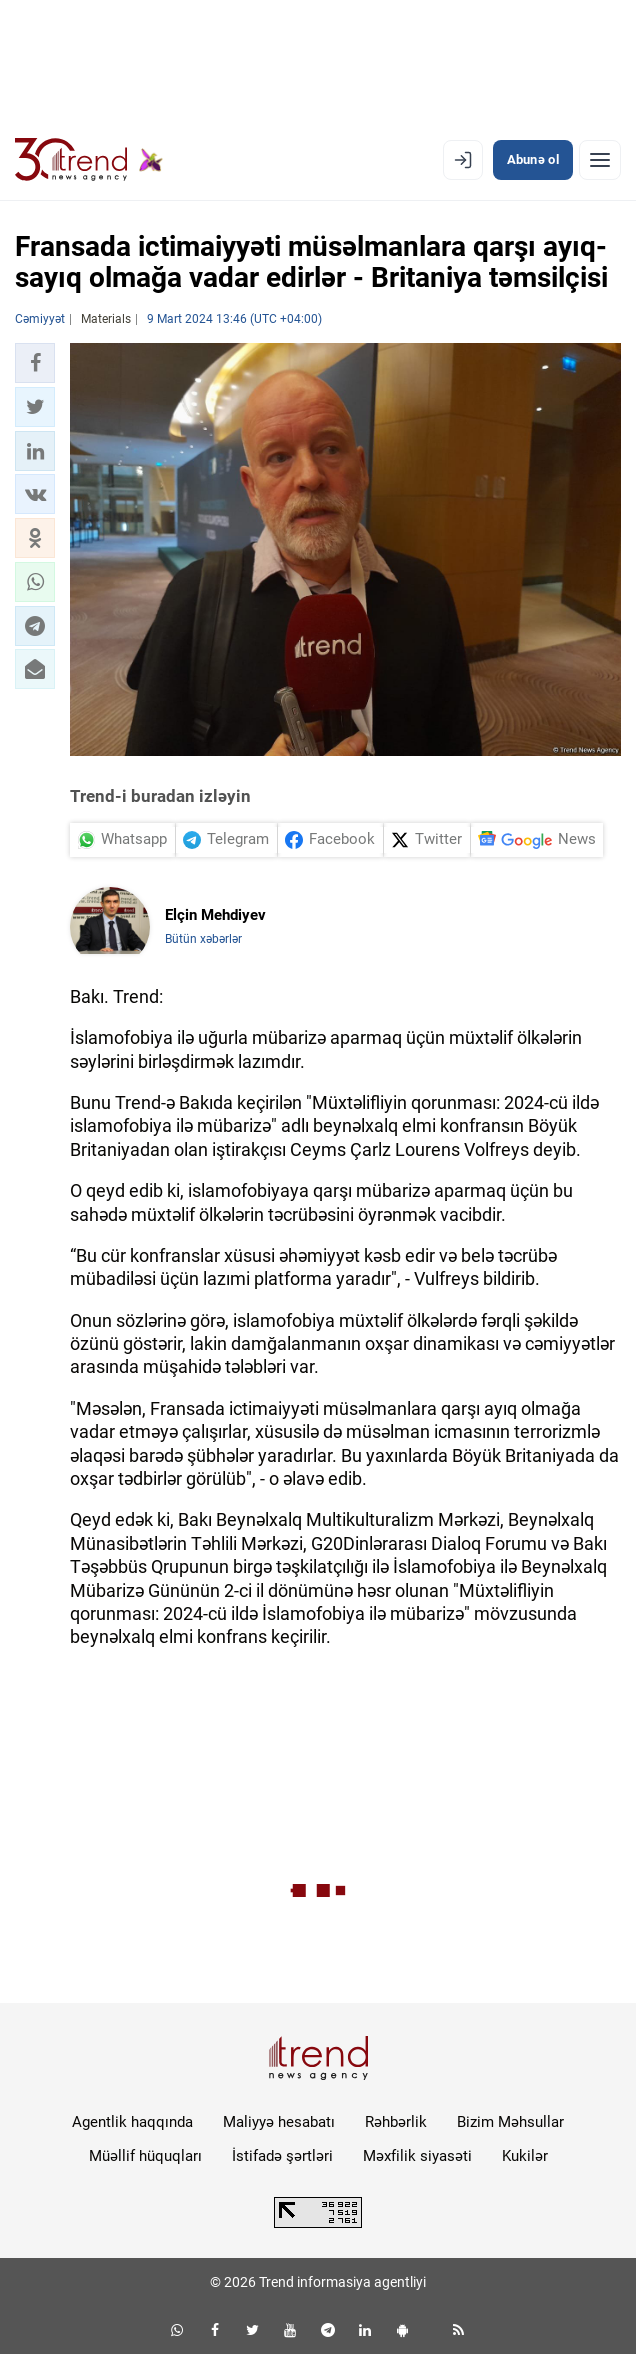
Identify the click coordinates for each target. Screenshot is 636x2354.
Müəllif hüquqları (145, 2156)
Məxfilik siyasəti (417, 2156)
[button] (35, 363)
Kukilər (525, 2156)
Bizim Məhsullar (510, 2122)
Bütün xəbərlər (203, 939)
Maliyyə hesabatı (279, 2122)
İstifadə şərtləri (282, 2156)
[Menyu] (600, 160)
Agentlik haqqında (132, 2122)
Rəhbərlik (396, 2122)
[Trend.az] (89, 160)
